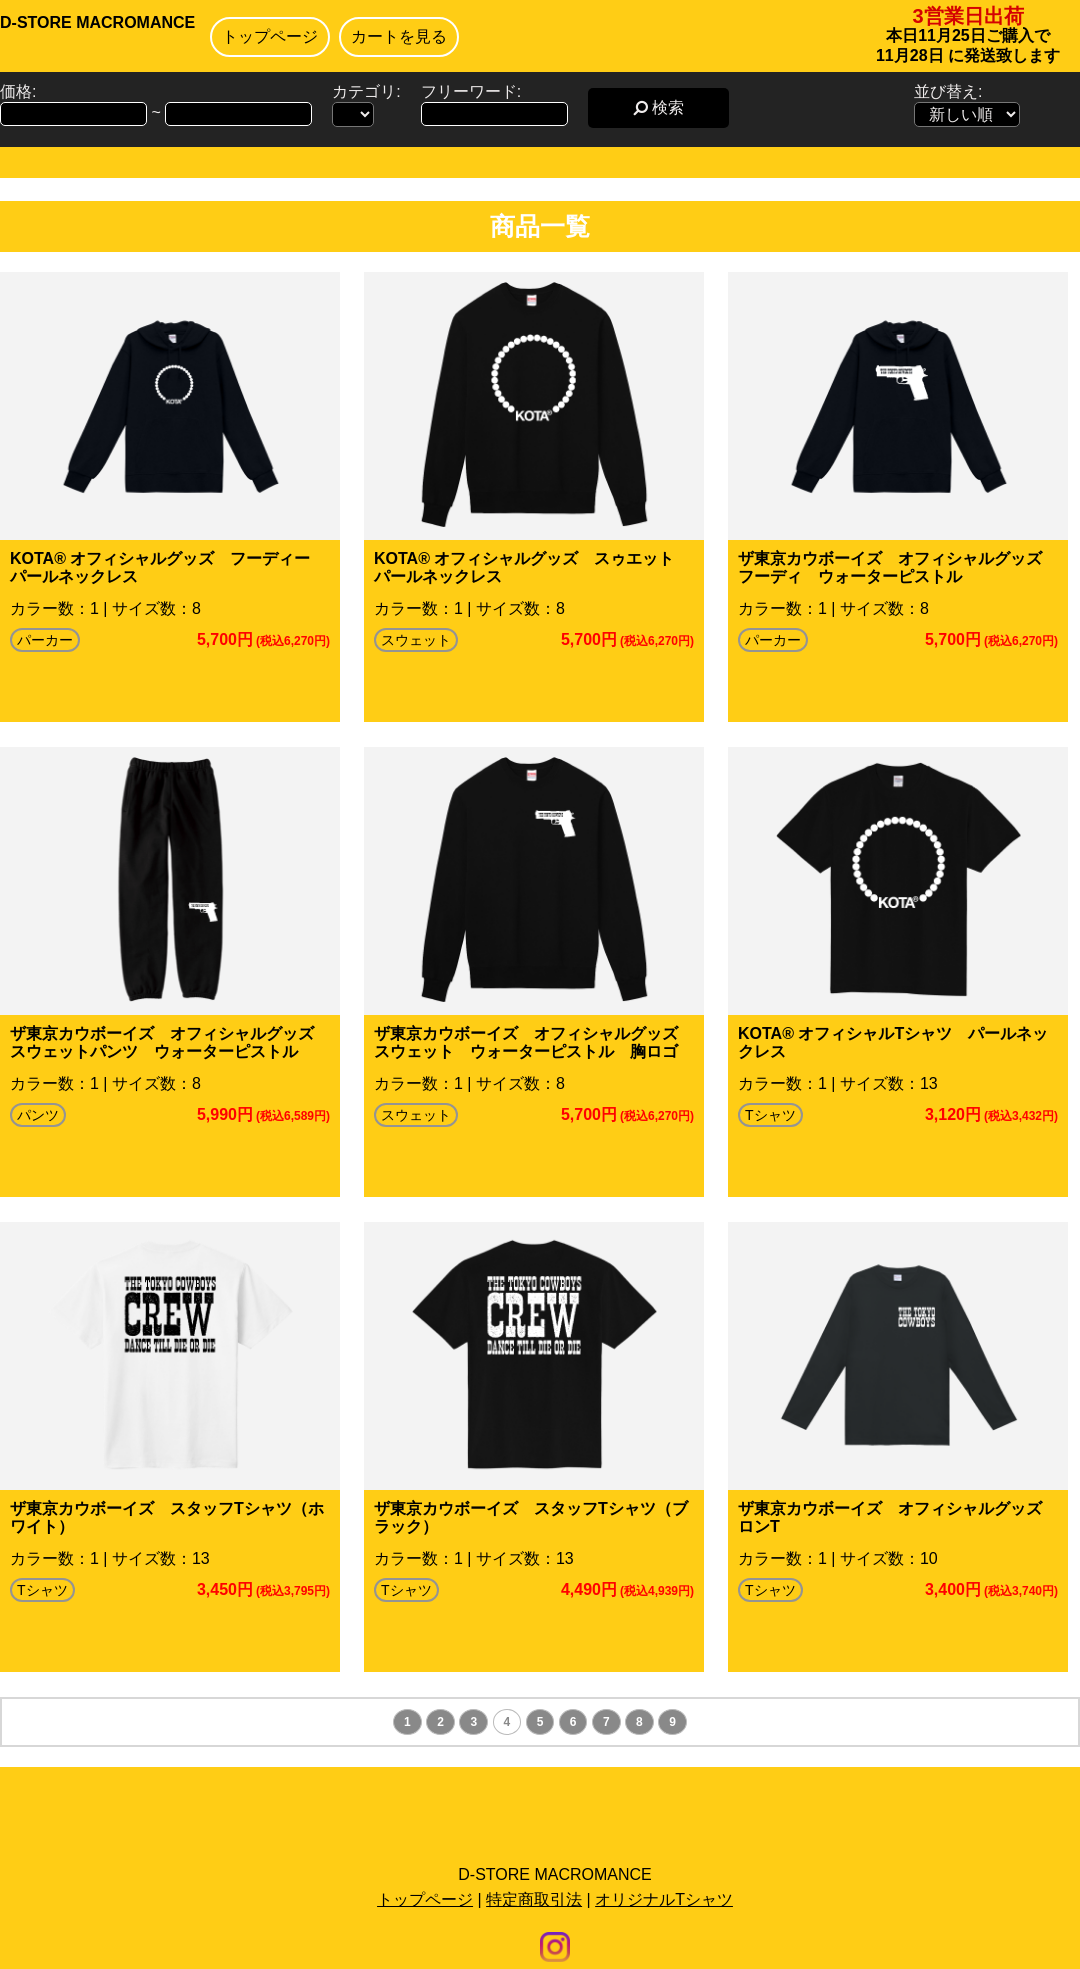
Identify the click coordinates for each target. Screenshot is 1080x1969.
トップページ (270, 36)
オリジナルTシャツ (664, 1899)
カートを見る (399, 36)
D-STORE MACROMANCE (97, 22)
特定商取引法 (534, 1899)
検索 (658, 107)
